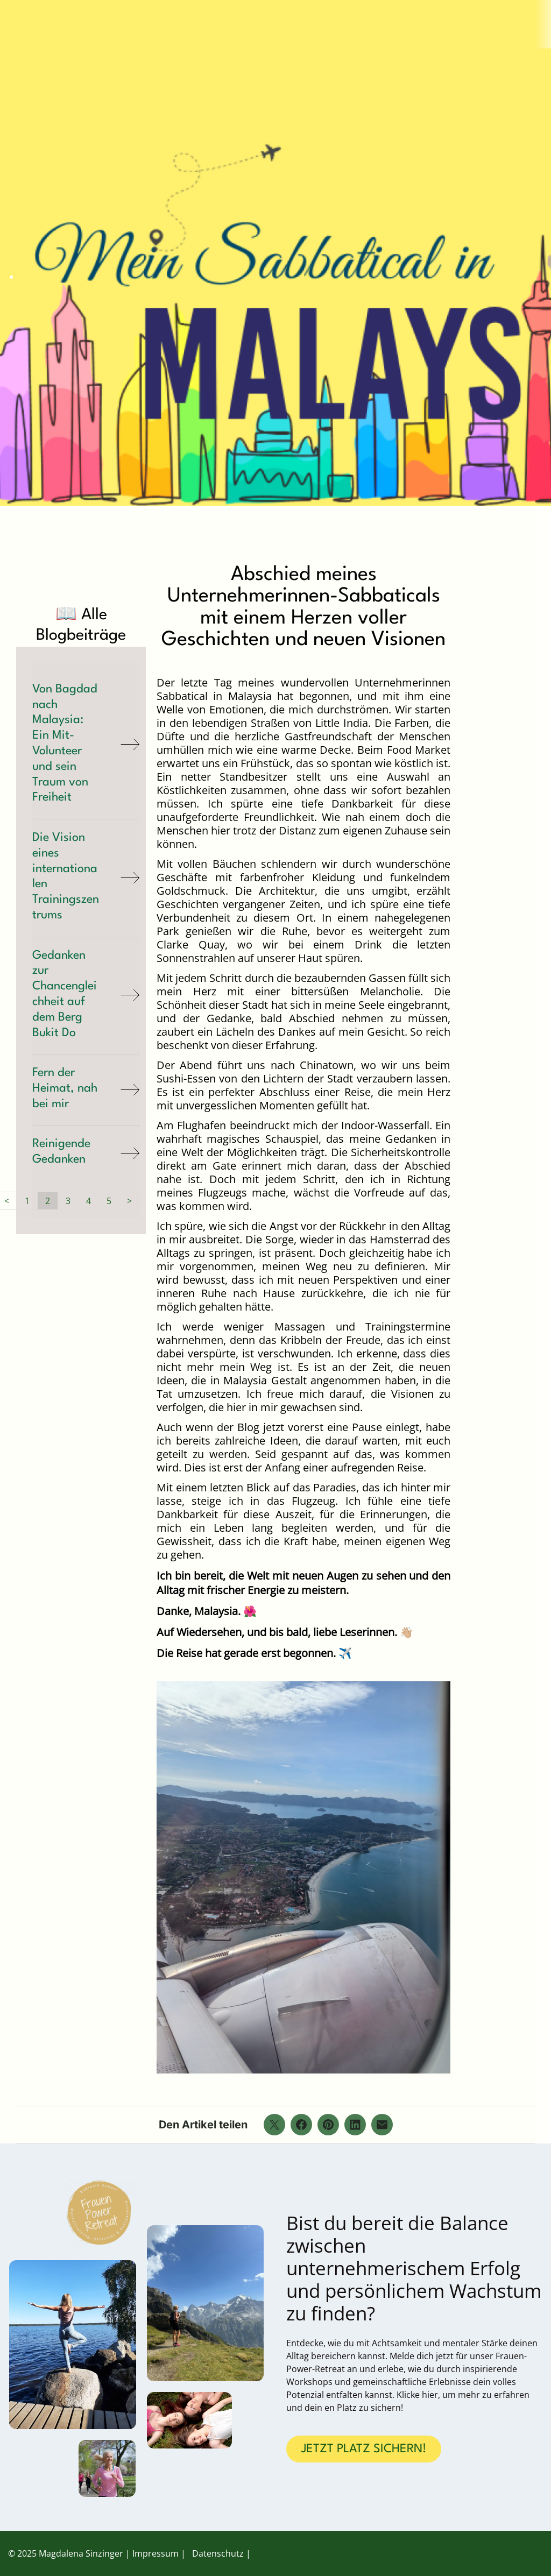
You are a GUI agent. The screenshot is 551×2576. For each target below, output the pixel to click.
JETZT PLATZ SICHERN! (363, 2449)
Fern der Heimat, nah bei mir (64, 1088)
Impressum (155, 2553)
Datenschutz (218, 2553)
